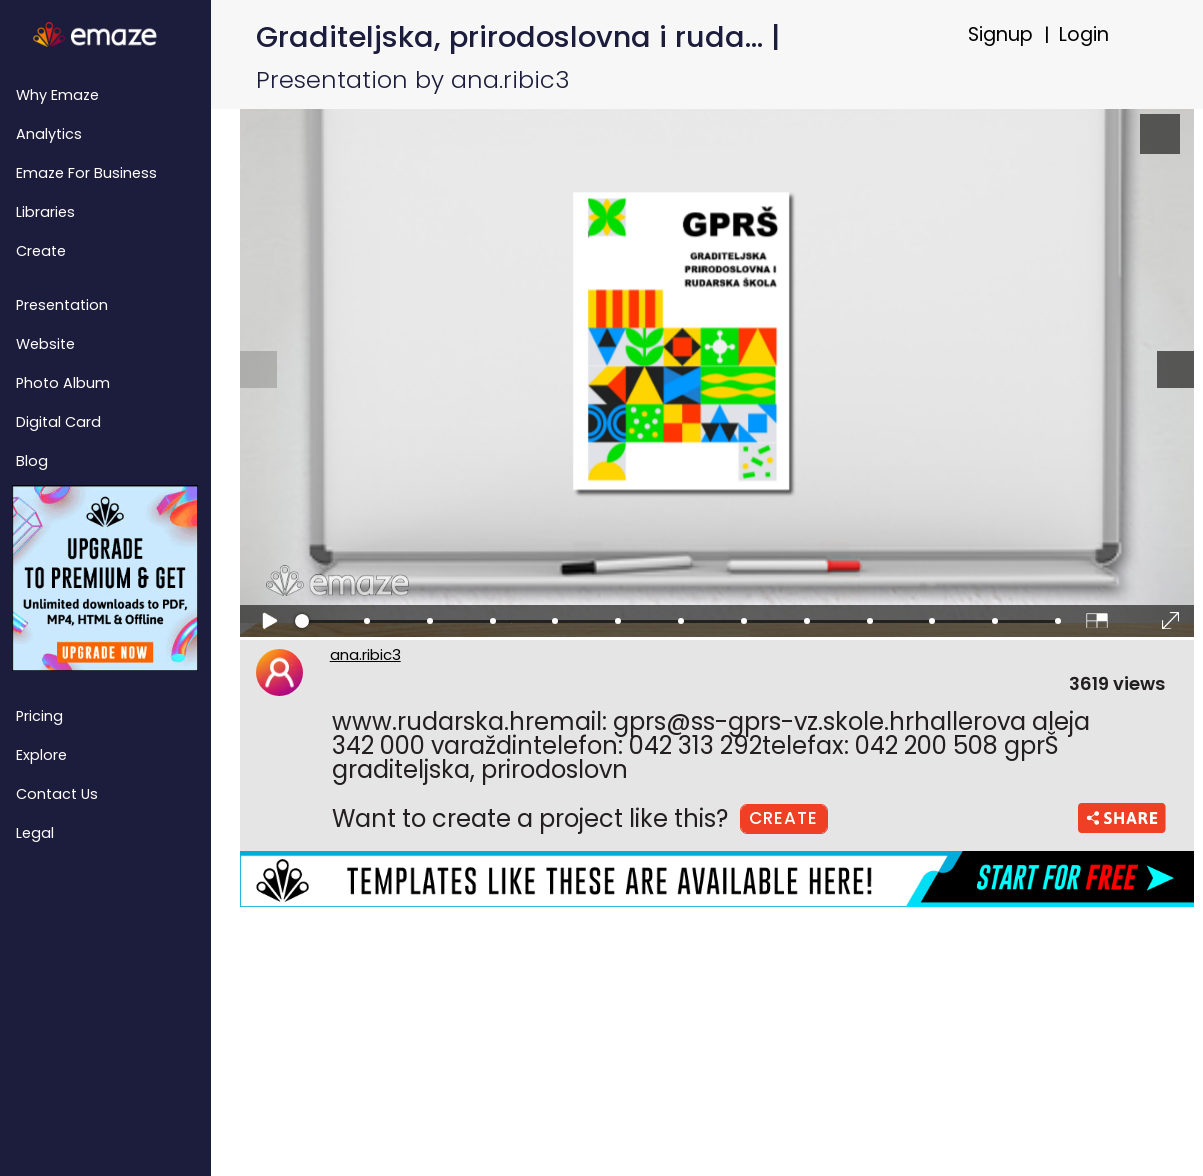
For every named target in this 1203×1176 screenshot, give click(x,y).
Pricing (39, 716)
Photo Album (63, 383)
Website (45, 344)
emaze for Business (86, 173)
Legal (35, 833)
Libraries (45, 212)
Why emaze (57, 95)
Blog (32, 461)
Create (41, 251)
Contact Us (57, 794)
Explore (41, 755)
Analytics (49, 134)
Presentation (62, 305)
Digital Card (58, 422)
